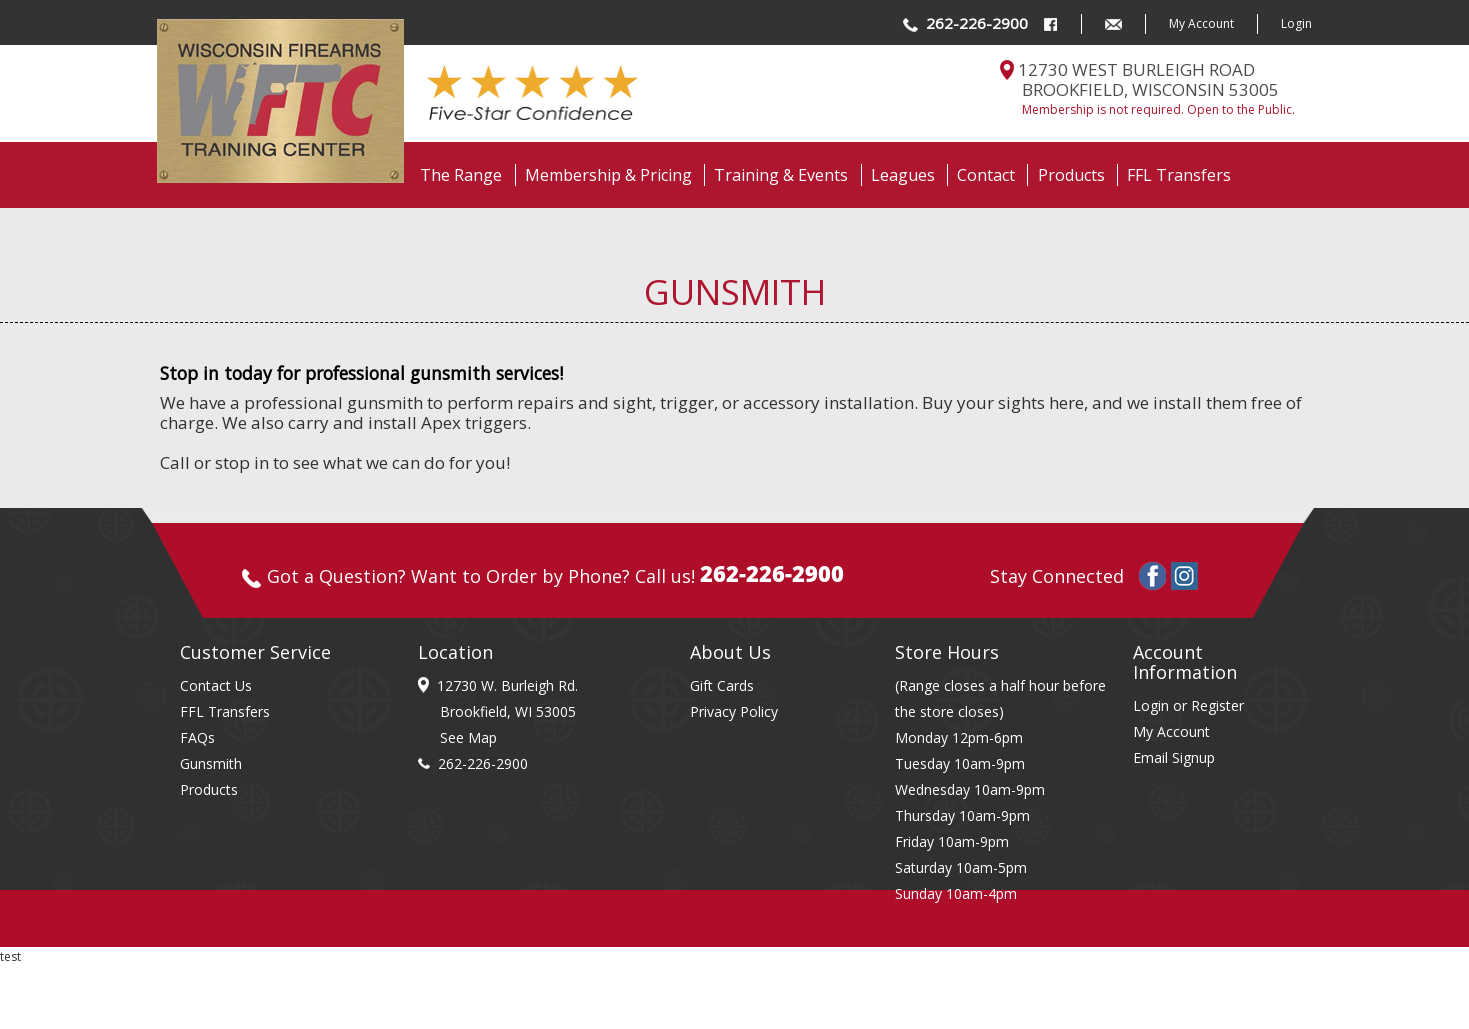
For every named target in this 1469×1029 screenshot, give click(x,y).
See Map (468, 737)
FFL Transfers (1179, 175)
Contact (986, 175)
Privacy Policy (734, 711)
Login (1296, 23)
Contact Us (216, 685)
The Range (461, 175)
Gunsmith (211, 763)
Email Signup (1174, 757)
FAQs (197, 737)
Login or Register (1188, 705)
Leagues (903, 175)
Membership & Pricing (608, 175)
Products (1071, 175)
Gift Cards (722, 685)
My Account (1201, 23)
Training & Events (781, 175)
